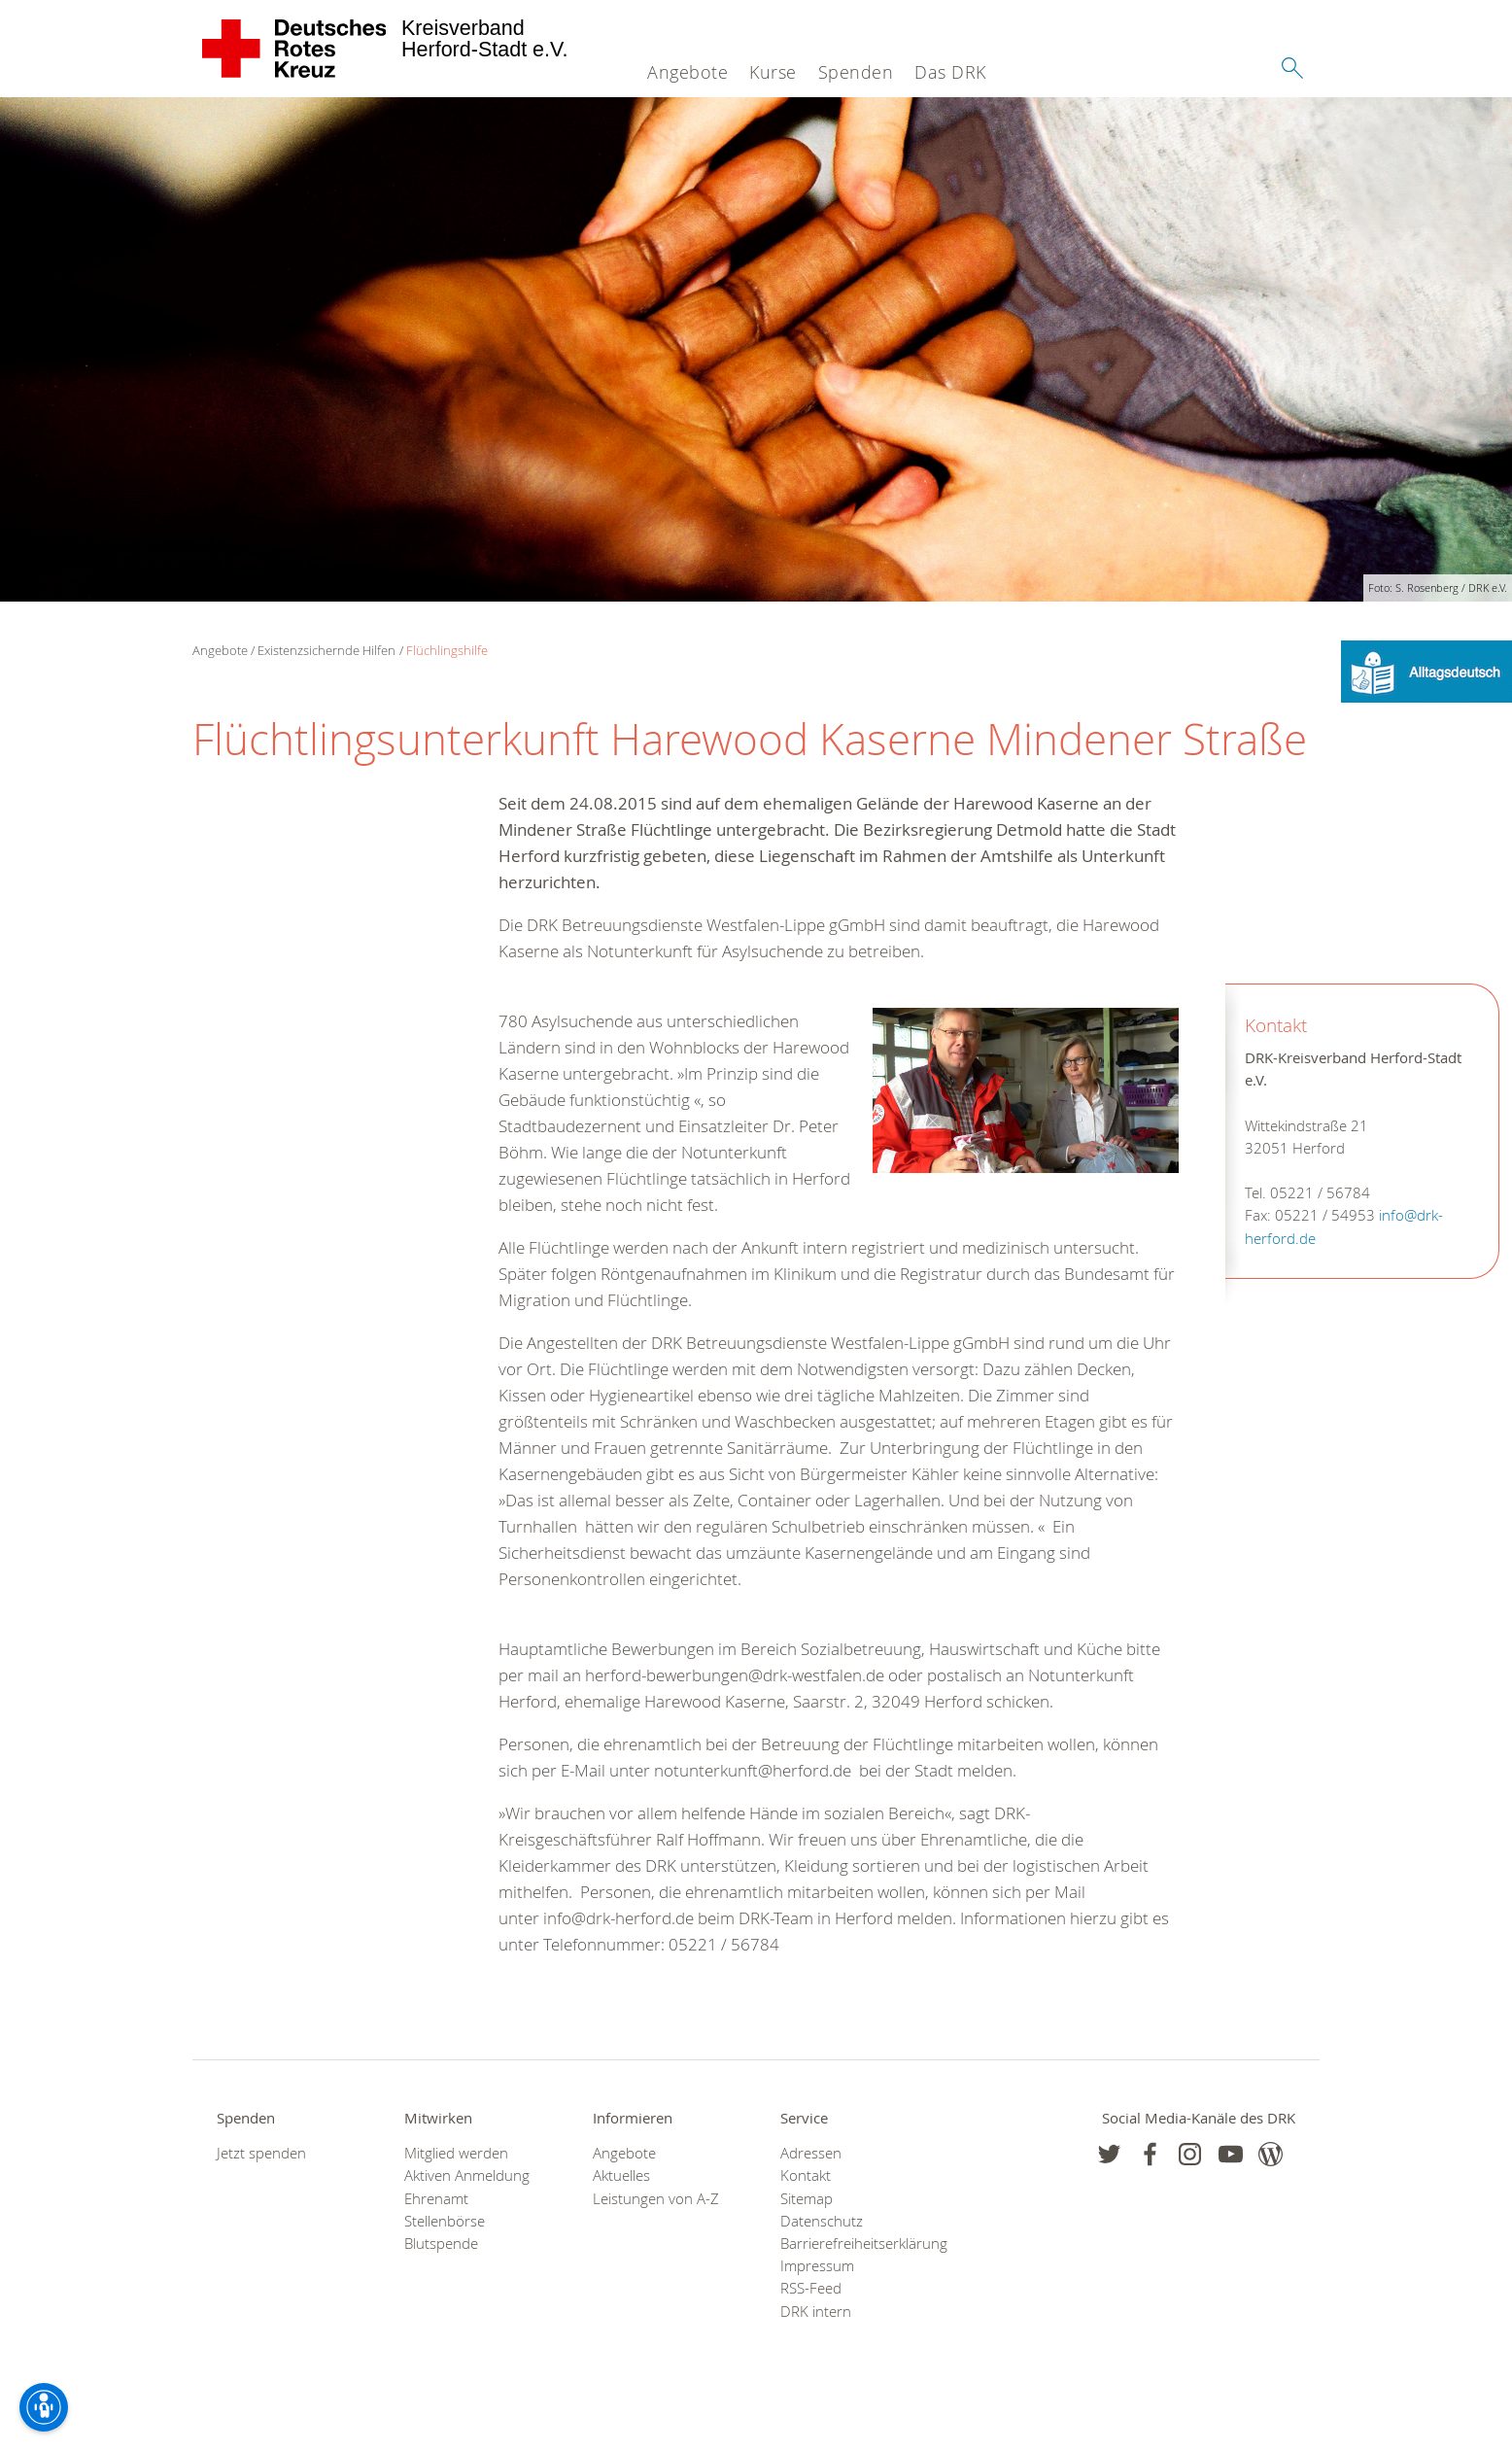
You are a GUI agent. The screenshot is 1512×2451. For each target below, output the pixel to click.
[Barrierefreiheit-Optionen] (43, 2407)
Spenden (856, 72)
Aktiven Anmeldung (467, 2175)
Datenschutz (821, 2221)
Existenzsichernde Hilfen (326, 650)
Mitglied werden (456, 2153)
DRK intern (815, 2311)
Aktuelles (621, 2175)
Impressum (817, 2266)
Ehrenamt (436, 2199)
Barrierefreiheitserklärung (849, 2243)
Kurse (773, 72)
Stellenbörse (444, 2221)
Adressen (811, 2153)
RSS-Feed (811, 2288)
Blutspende (441, 2243)
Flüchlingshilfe (447, 650)
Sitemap (806, 2199)
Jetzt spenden (261, 2153)
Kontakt (805, 2175)
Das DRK (950, 72)
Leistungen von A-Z (656, 2199)
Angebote (687, 72)
